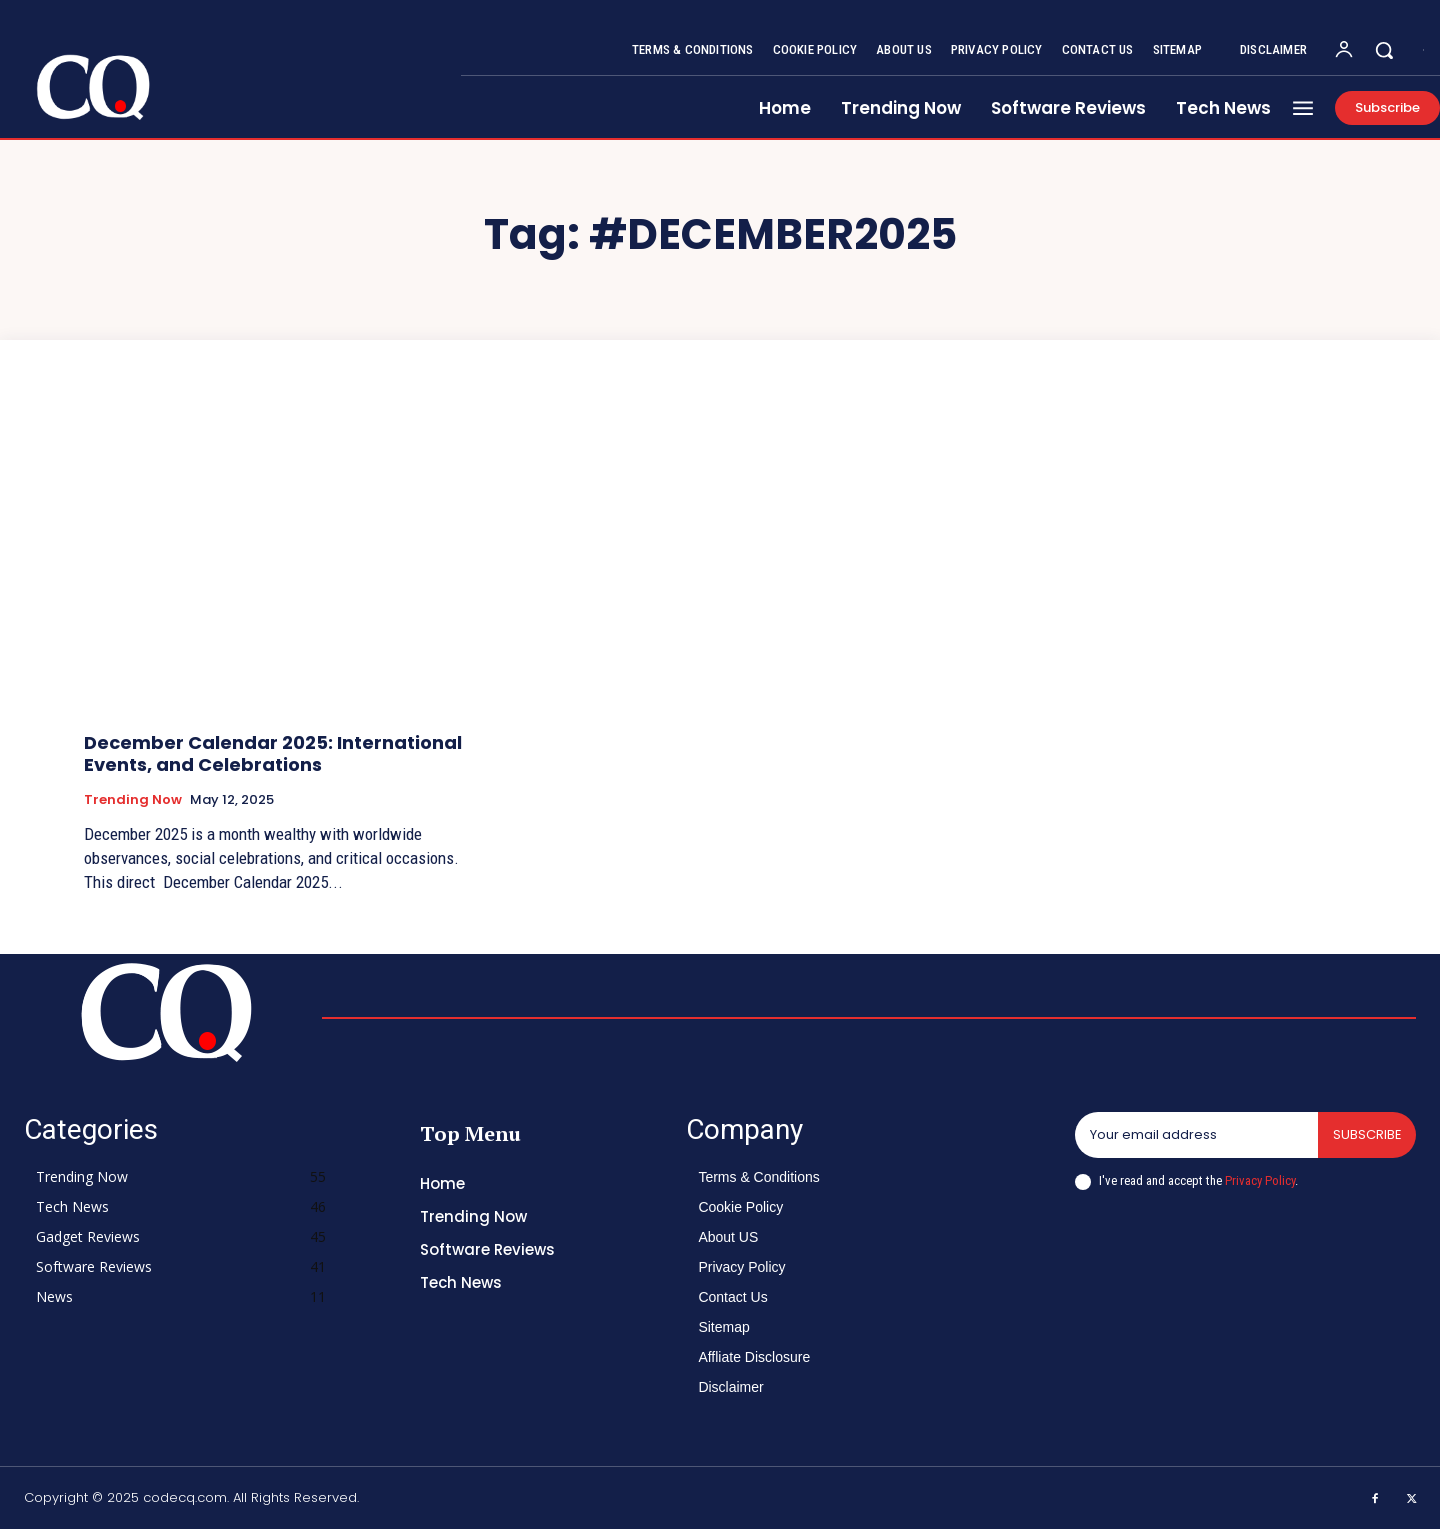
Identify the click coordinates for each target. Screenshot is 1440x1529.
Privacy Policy (1260, 1180)
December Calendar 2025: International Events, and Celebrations (273, 753)
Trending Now (133, 800)
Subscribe (1366, 1134)
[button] (1384, 50)
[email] (1196, 1135)
